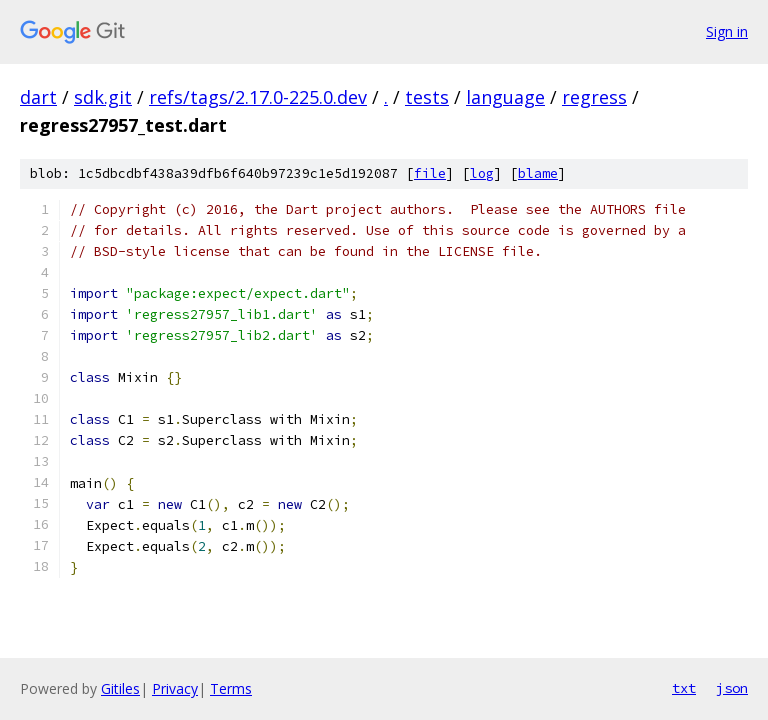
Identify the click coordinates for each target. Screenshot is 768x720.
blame (538, 173)
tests (427, 97)
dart (38, 97)
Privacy (175, 688)
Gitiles (120, 688)
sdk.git (103, 97)
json (732, 688)
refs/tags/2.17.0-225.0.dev (258, 97)
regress (594, 97)
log (482, 173)
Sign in (727, 31)
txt (684, 688)
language (505, 97)
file (430, 173)
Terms (231, 688)
